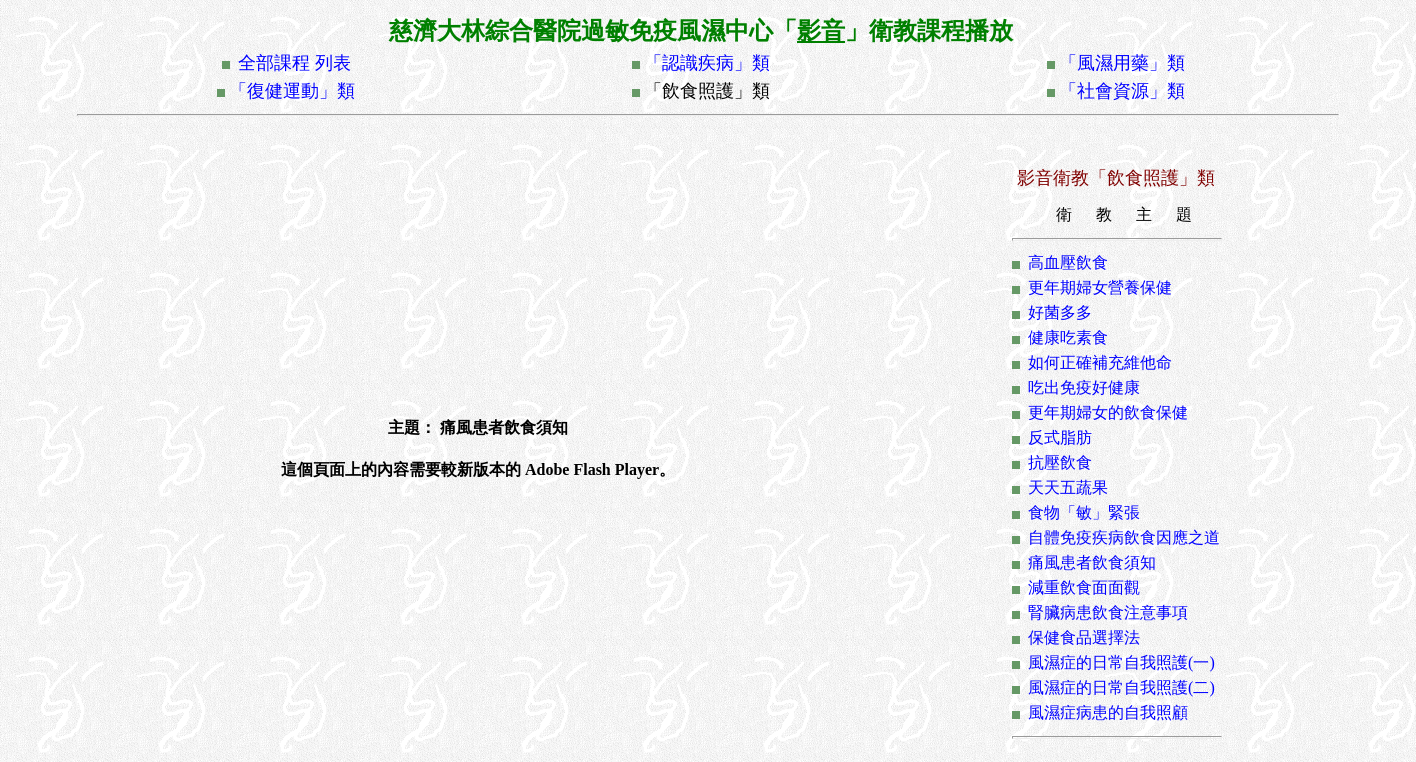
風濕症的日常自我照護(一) (1121, 662)
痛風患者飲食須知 (1092, 562)
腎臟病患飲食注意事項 (1108, 612)
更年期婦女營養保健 (1100, 287)
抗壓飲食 (1060, 462)
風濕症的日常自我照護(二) (1121, 687)
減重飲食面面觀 (1084, 587)
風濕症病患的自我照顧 (1108, 712)
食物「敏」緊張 (1084, 512)
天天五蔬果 (1068, 487)
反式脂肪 (1060, 437)
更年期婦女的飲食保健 (1108, 412)
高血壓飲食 (1068, 262)
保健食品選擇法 (1084, 637)
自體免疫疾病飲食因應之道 (1124, 537)
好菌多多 (1060, 312)
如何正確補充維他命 (1100, 362)
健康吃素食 (1068, 337)
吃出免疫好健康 (1084, 387)
